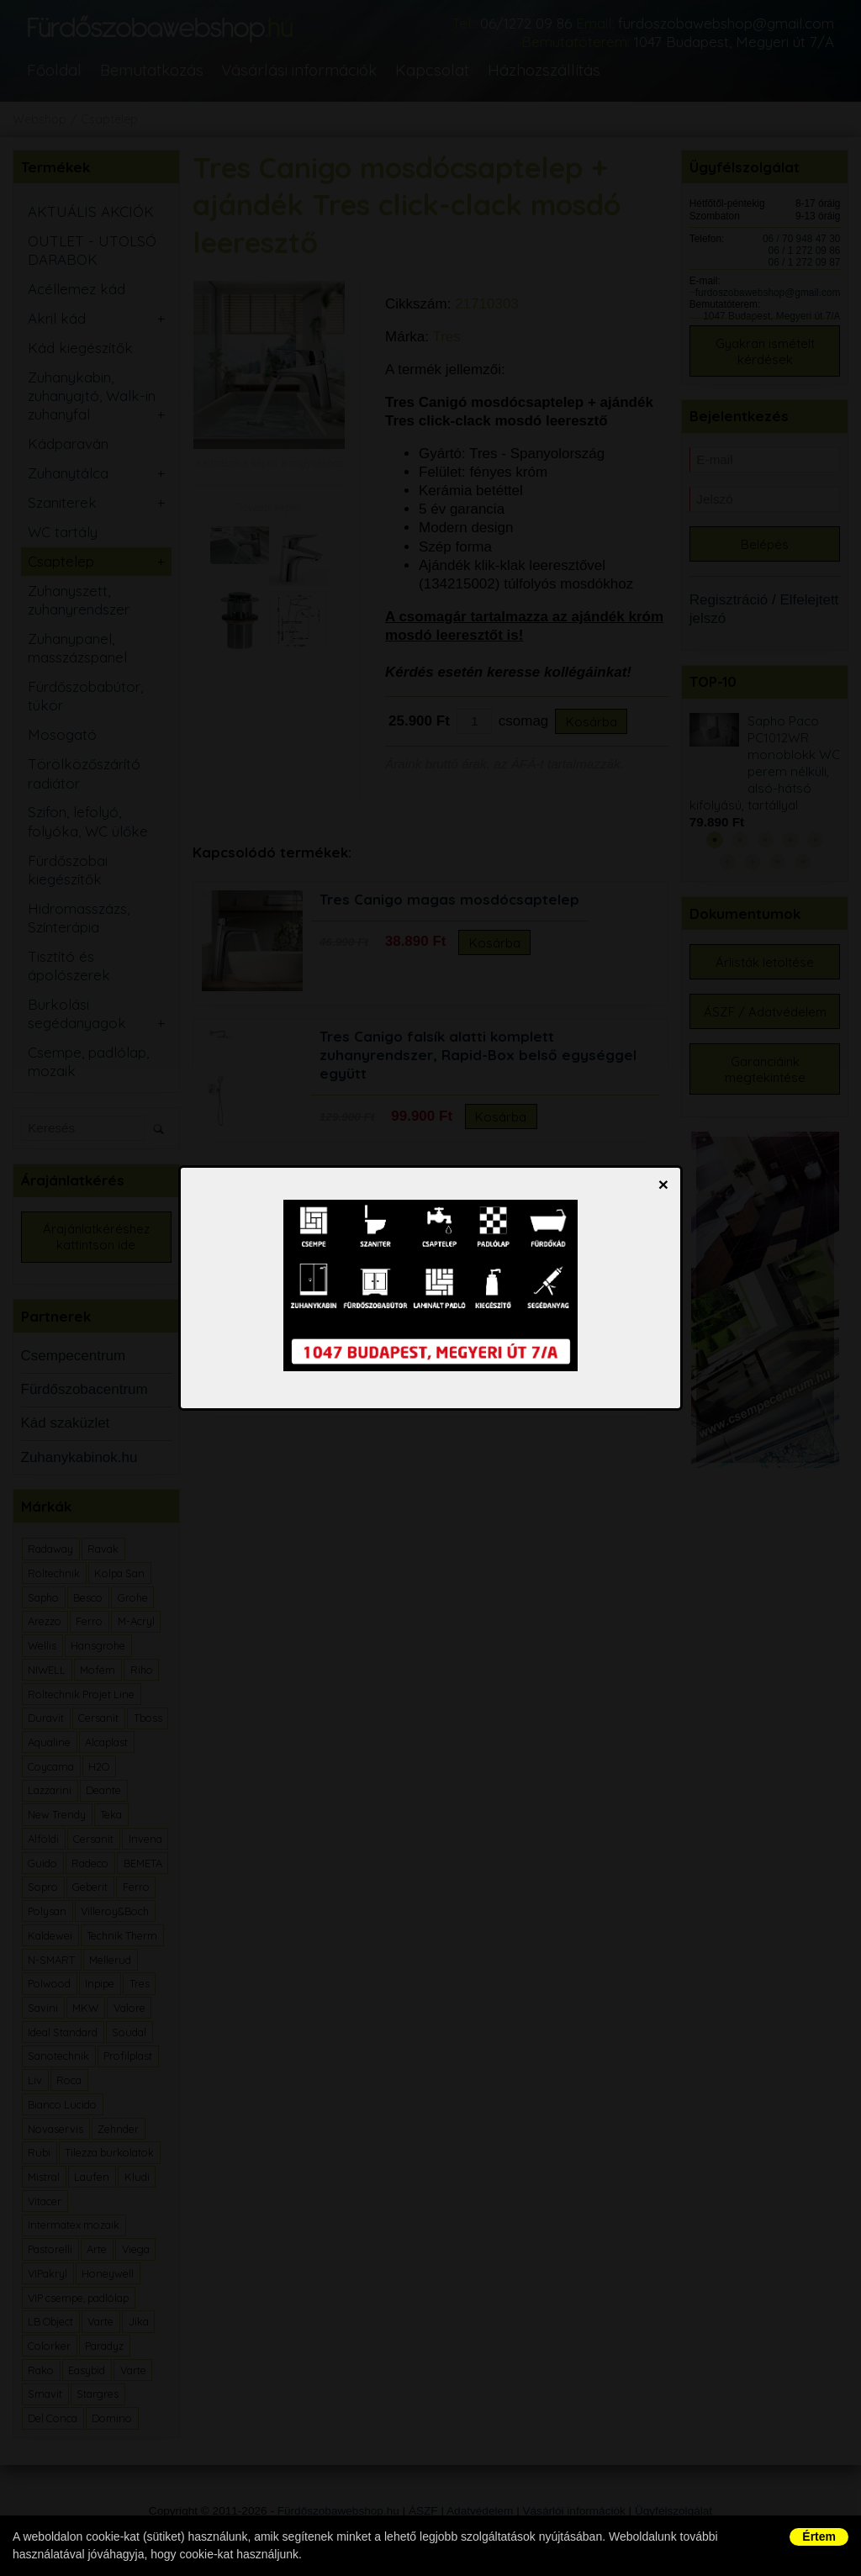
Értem (819, 2536)
